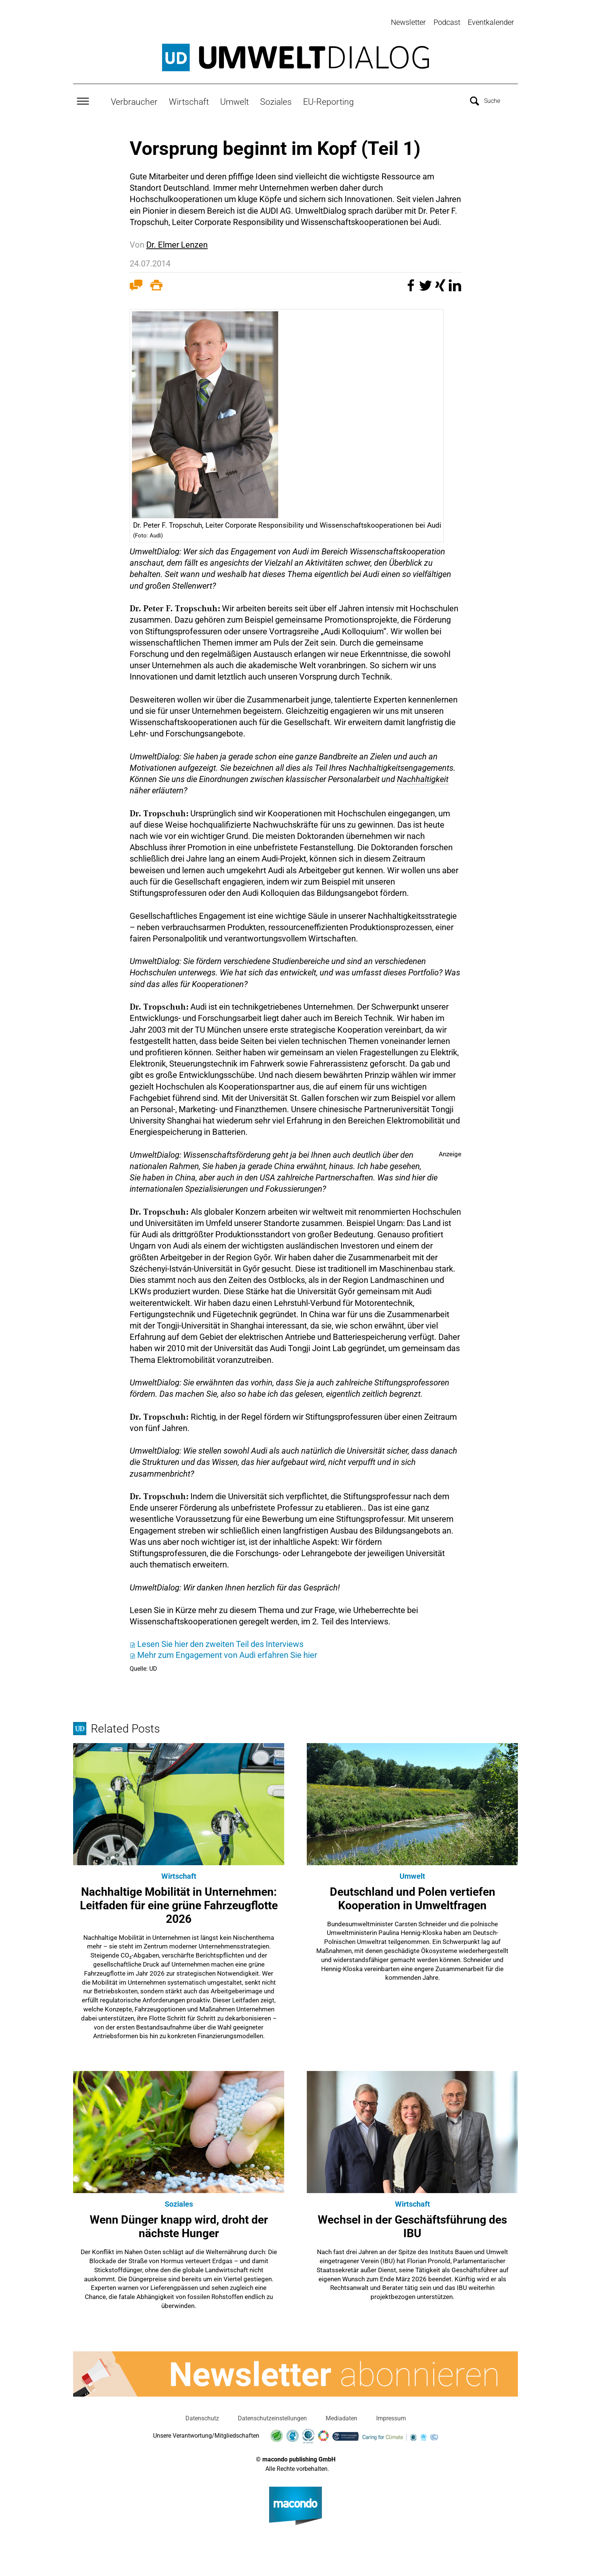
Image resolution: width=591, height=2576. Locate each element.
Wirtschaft (189, 97)
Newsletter (408, 22)
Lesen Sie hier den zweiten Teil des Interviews (220, 1639)
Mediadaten (341, 2413)
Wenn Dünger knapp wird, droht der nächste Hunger (179, 2221)
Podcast (446, 22)
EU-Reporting (328, 97)
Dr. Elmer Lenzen (177, 240)
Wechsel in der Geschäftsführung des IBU (412, 2221)
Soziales (276, 97)
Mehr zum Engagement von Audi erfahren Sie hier (227, 1650)
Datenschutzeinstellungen (272, 2413)
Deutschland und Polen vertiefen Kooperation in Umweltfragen (412, 1893)
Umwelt (234, 97)
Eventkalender (491, 22)
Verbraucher (134, 97)
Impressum (391, 2413)
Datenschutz (202, 2413)
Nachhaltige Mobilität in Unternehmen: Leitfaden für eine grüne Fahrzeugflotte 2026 (179, 1900)
